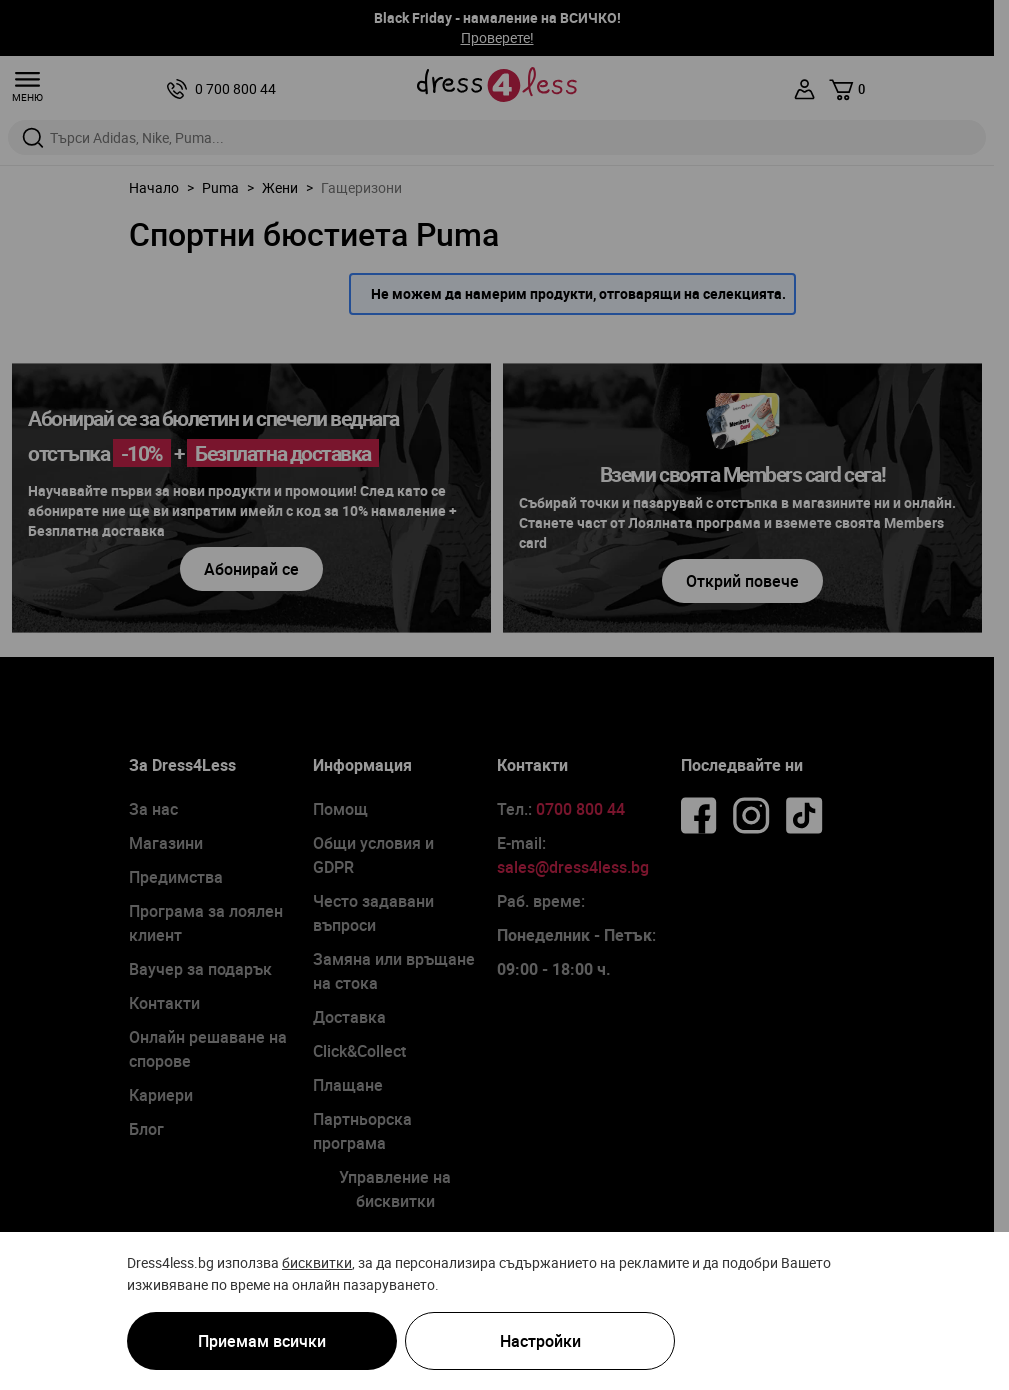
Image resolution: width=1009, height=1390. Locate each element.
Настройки (540, 1341)
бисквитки (317, 1262)
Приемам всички (262, 1341)
